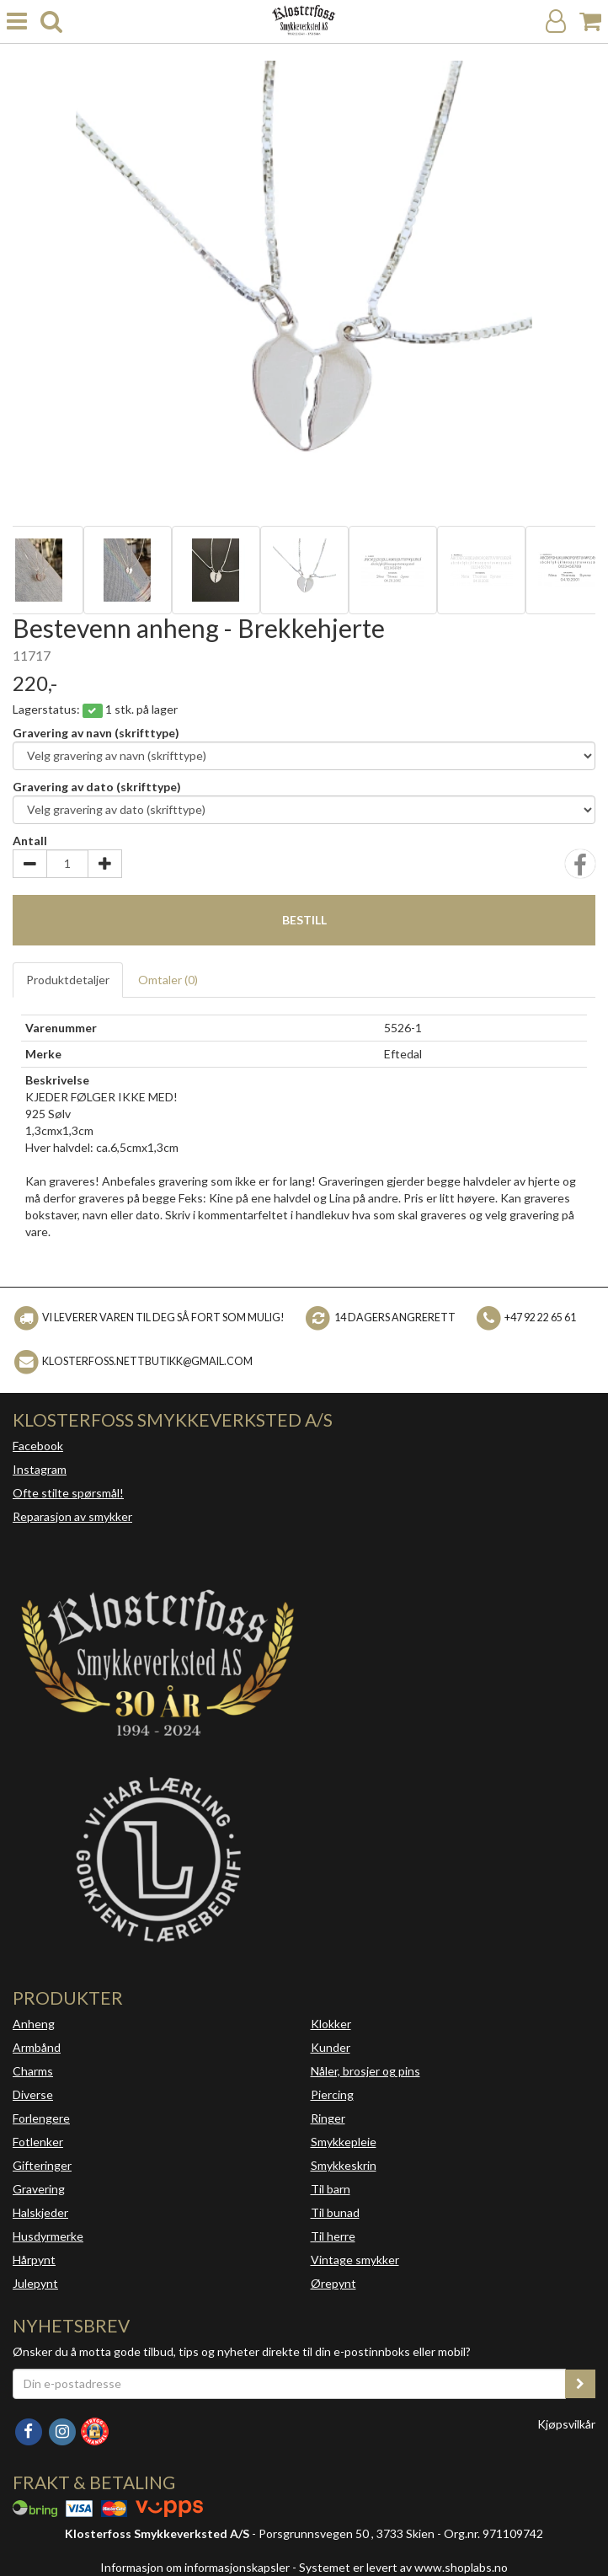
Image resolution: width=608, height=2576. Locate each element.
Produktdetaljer (67, 979)
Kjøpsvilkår (566, 2424)
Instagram (40, 1469)
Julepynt (35, 2283)
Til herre (333, 2236)
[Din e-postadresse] (289, 2384)
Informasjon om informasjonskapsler (195, 2567)
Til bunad (335, 2212)
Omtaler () (168, 979)
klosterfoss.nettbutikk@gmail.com (147, 1361)
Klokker (331, 2023)
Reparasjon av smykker (72, 1516)
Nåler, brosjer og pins (365, 2071)
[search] (51, 21)
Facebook (38, 1445)
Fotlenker (38, 2141)
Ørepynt (333, 2283)
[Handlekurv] (590, 21)
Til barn (330, 2189)
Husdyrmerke (48, 2236)
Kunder (330, 2047)
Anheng (34, 2023)
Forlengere (41, 2118)
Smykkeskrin (343, 2165)
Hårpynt (34, 2259)
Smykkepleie (343, 2141)
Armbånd (37, 2047)
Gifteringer (42, 2165)
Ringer (328, 2118)
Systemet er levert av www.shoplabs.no (403, 2567)
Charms (33, 2071)
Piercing (332, 2094)
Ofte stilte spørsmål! (68, 1493)
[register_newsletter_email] (580, 2384)
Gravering (39, 2189)
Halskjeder (40, 2212)
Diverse (33, 2094)
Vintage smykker (355, 2259)
